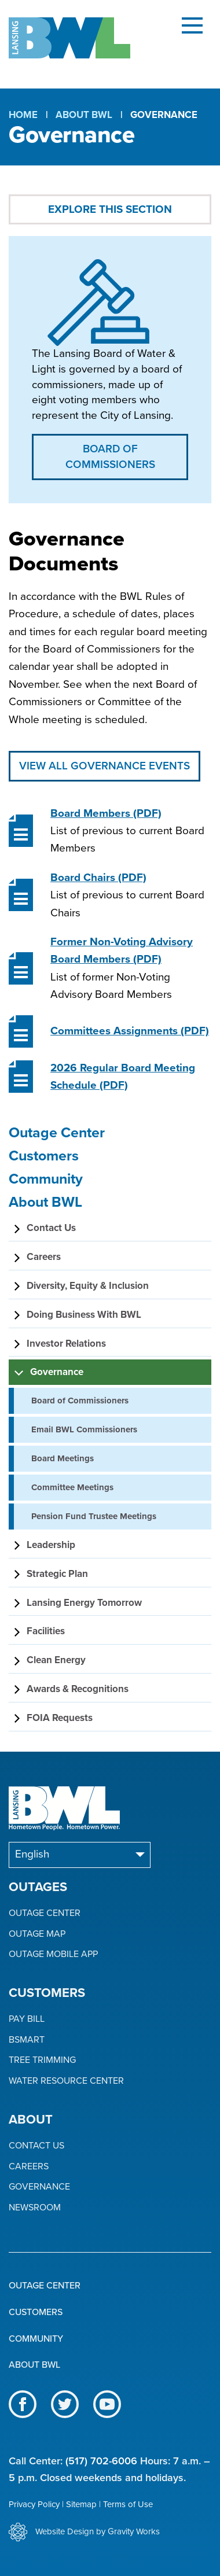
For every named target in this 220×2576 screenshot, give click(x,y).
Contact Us (36, 2145)
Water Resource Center (66, 2081)
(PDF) (106, 813)
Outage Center (44, 1913)
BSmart (27, 2040)
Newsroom (35, 2207)
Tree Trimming (42, 2060)
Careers (29, 2166)
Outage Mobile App (53, 1954)
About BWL (84, 115)
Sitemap (81, 2504)
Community (36, 2339)
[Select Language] (80, 1855)
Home (23, 115)
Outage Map (37, 1934)
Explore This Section (110, 209)
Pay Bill (27, 2019)
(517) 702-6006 (101, 2461)
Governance (39, 2186)
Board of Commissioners (110, 457)
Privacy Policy (34, 2504)
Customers (36, 2312)
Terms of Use (128, 2504)
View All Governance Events (104, 766)
